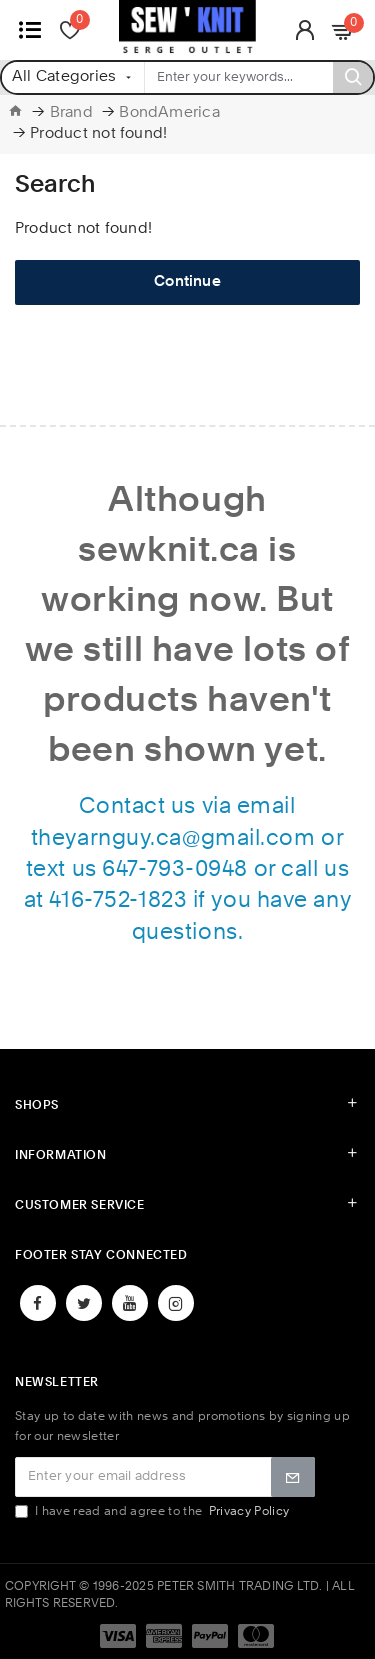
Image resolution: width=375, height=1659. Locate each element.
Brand (71, 113)
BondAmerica (169, 113)
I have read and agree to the (153, 1511)
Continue (187, 282)
